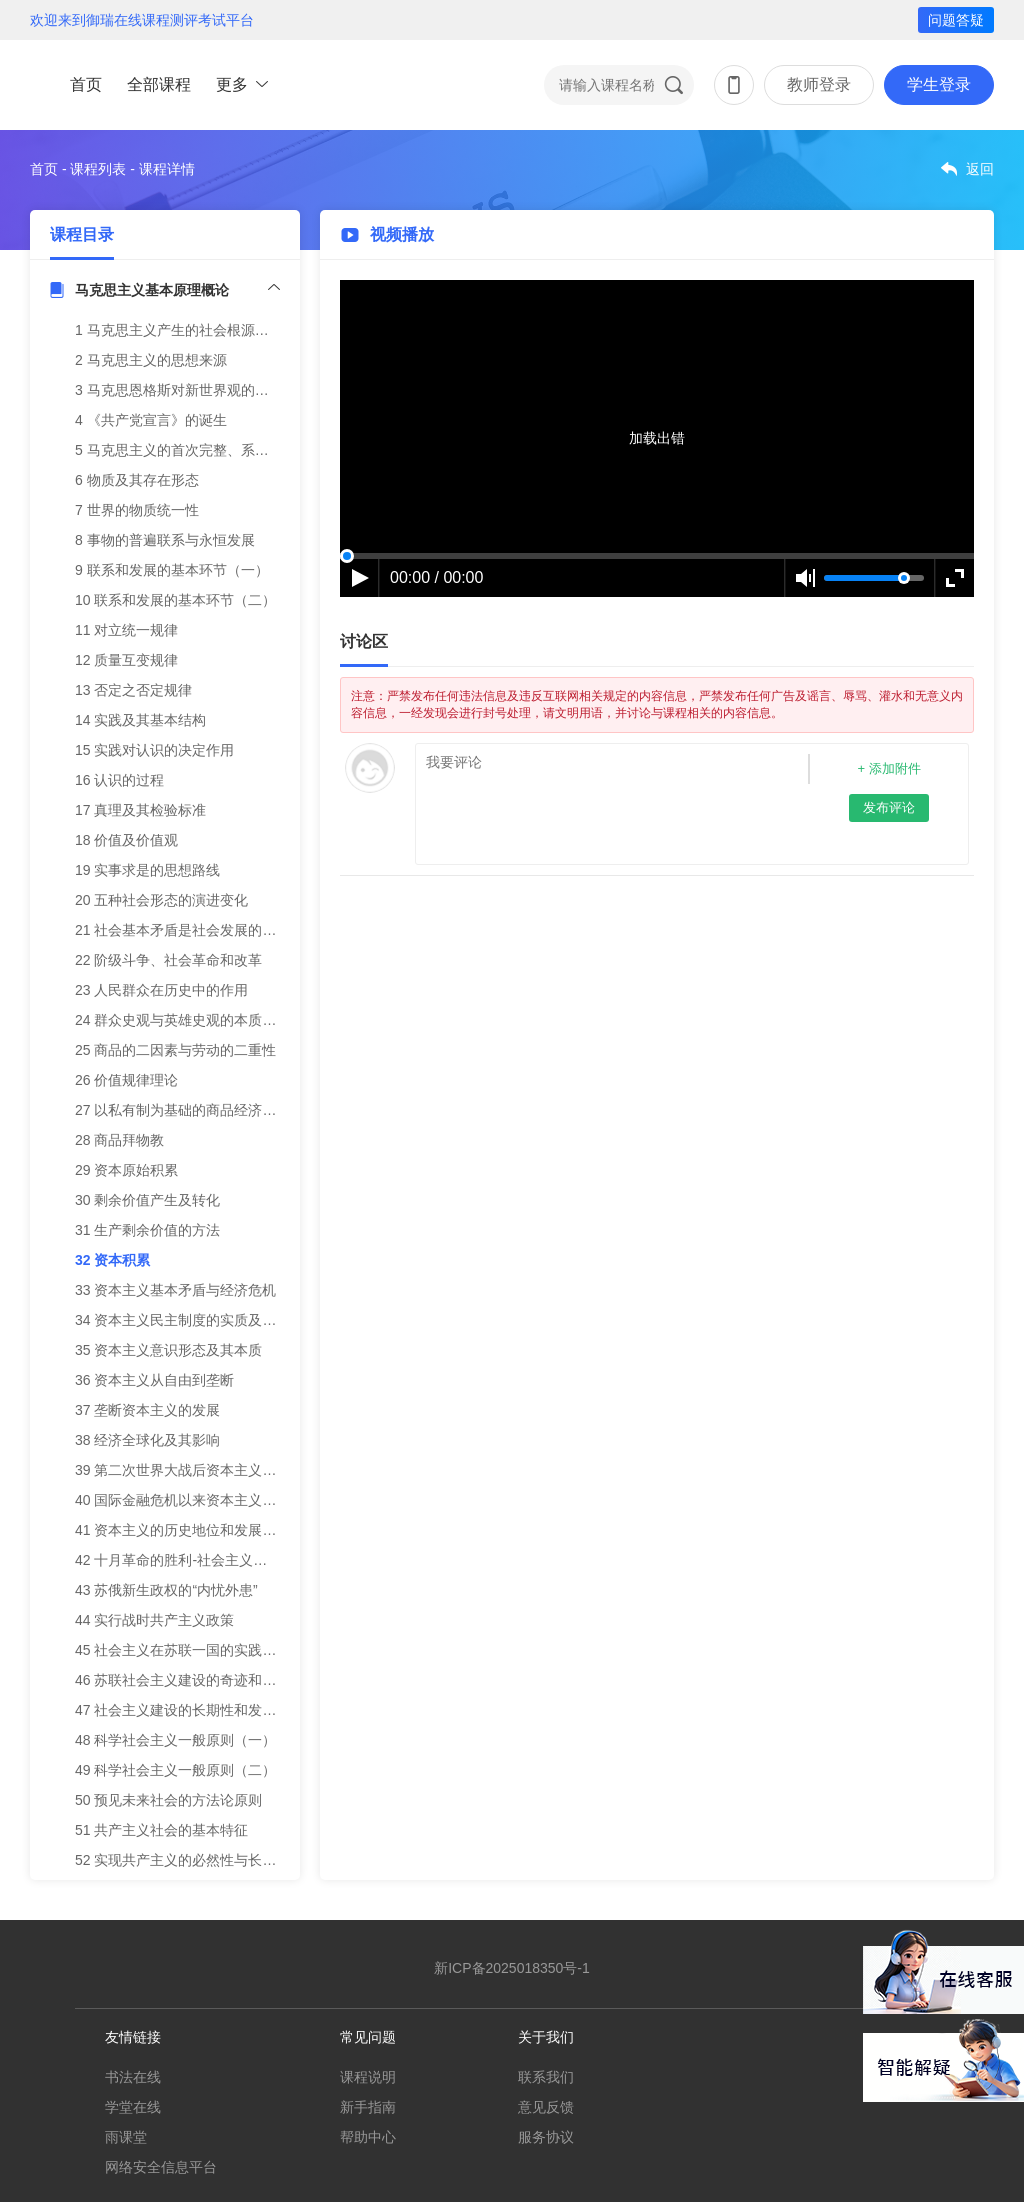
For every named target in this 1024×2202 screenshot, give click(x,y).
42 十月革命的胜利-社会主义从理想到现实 (206, 1560)
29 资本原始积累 (126, 1170)
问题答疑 (956, 20)
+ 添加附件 (888, 768)
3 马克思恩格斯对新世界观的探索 (179, 390)
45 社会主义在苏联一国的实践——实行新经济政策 (231, 1650)
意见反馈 (546, 2107)
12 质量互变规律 (126, 660)
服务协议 (546, 2137)
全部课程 (159, 84)
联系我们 (546, 2077)
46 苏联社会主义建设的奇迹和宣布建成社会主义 (224, 1680)
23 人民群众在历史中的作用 (161, 990)
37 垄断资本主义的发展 (147, 1410)
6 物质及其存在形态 (137, 480)
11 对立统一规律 (126, 630)
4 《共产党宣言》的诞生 (151, 420)
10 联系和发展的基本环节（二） (175, 600)
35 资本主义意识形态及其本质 (168, 1350)
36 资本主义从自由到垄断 (154, 1380)
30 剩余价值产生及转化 (147, 1200)
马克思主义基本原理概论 (152, 290)
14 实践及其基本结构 (140, 720)
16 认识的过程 (119, 780)
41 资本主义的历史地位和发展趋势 (182, 1530)
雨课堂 (126, 2137)
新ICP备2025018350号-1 (512, 1968)
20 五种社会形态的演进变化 (161, 900)
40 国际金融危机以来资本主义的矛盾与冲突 (210, 1500)
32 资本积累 (112, 1260)
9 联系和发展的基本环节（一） (172, 570)
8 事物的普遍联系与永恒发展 (165, 540)
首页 (86, 84)
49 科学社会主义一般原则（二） (175, 1770)
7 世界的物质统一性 (137, 510)
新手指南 (368, 2107)
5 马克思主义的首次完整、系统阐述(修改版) (211, 450)
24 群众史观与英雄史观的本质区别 (182, 1020)
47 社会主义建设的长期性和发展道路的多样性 (217, 1710)
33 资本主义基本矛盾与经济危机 (175, 1290)
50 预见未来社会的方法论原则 (168, 1800)
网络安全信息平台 (161, 2167)
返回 (980, 169)
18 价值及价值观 (126, 840)
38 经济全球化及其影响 (147, 1440)
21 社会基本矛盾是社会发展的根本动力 (196, 930)
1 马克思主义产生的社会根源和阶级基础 (200, 330)
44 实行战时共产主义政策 (154, 1620)
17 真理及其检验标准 (140, 810)
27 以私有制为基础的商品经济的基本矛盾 (203, 1110)
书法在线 (133, 2077)
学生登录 (939, 84)
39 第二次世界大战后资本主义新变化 (189, 1470)
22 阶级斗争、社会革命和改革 (168, 960)
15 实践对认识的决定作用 (154, 750)
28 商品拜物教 (119, 1140)
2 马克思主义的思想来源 (151, 360)
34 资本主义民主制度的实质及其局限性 (196, 1320)
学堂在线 (133, 2107)
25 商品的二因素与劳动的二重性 (175, 1050)
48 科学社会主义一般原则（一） (175, 1740)
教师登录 (819, 84)
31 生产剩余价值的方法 (147, 1230)
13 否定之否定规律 (133, 690)
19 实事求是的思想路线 (147, 870)
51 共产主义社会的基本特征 (161, 1830)
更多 (232, 84)
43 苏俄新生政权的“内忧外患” (166, 1590)
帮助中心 (368, 2137)
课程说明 (368, 2077)
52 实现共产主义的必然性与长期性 (182, 1860)
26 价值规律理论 (126, 1080)
